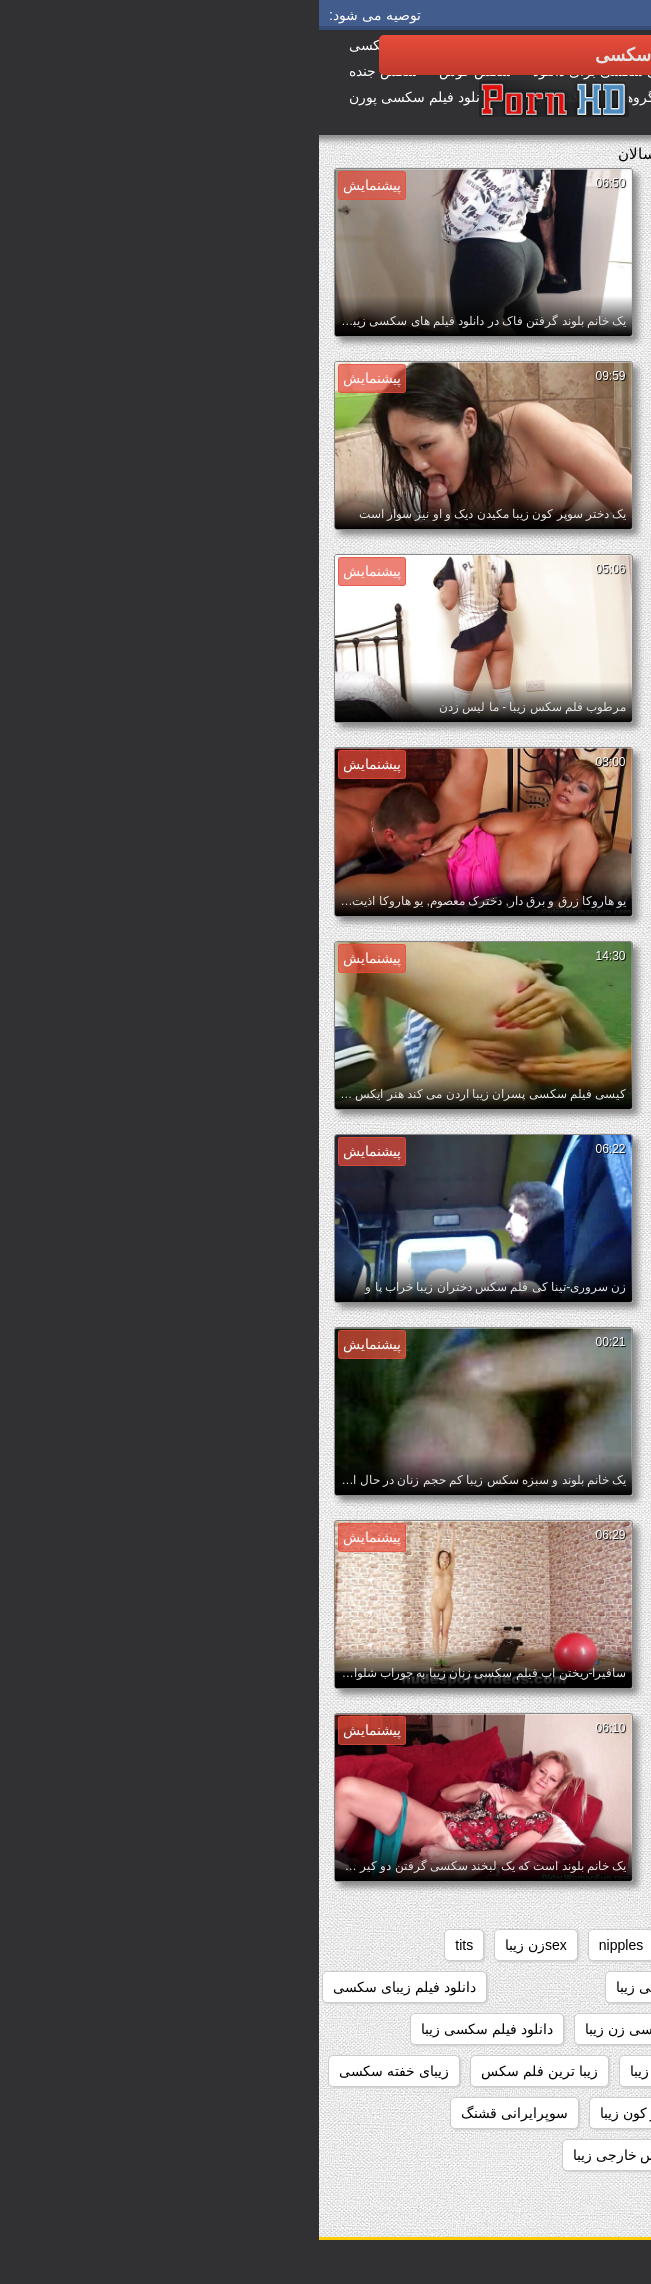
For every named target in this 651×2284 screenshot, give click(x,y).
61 (619, 1945)
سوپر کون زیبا (322, 2113)
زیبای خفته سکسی (75, 2071)
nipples (302, 1945)
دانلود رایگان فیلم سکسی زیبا (383, 1987)
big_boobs (547, 1945)
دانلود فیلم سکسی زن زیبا (342, 2029)
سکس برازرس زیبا (571, 2155)
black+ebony (443, 1945)
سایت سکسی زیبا (574, 2113)
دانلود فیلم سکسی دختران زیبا (538, 2029)
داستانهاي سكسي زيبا (564, 1987)
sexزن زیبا (217, 1945)
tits (145, 1945)
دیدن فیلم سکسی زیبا (374, 2071)
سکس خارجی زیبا (307, 2155)
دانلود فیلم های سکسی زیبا (548, 2071)
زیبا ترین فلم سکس (220, 2071)
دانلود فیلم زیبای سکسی (85, 1987)
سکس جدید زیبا (437, 2155)
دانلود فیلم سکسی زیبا (168, 2029)
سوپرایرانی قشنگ (195, 2113)
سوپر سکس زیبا (442, 2113)
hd (364, 1945)
